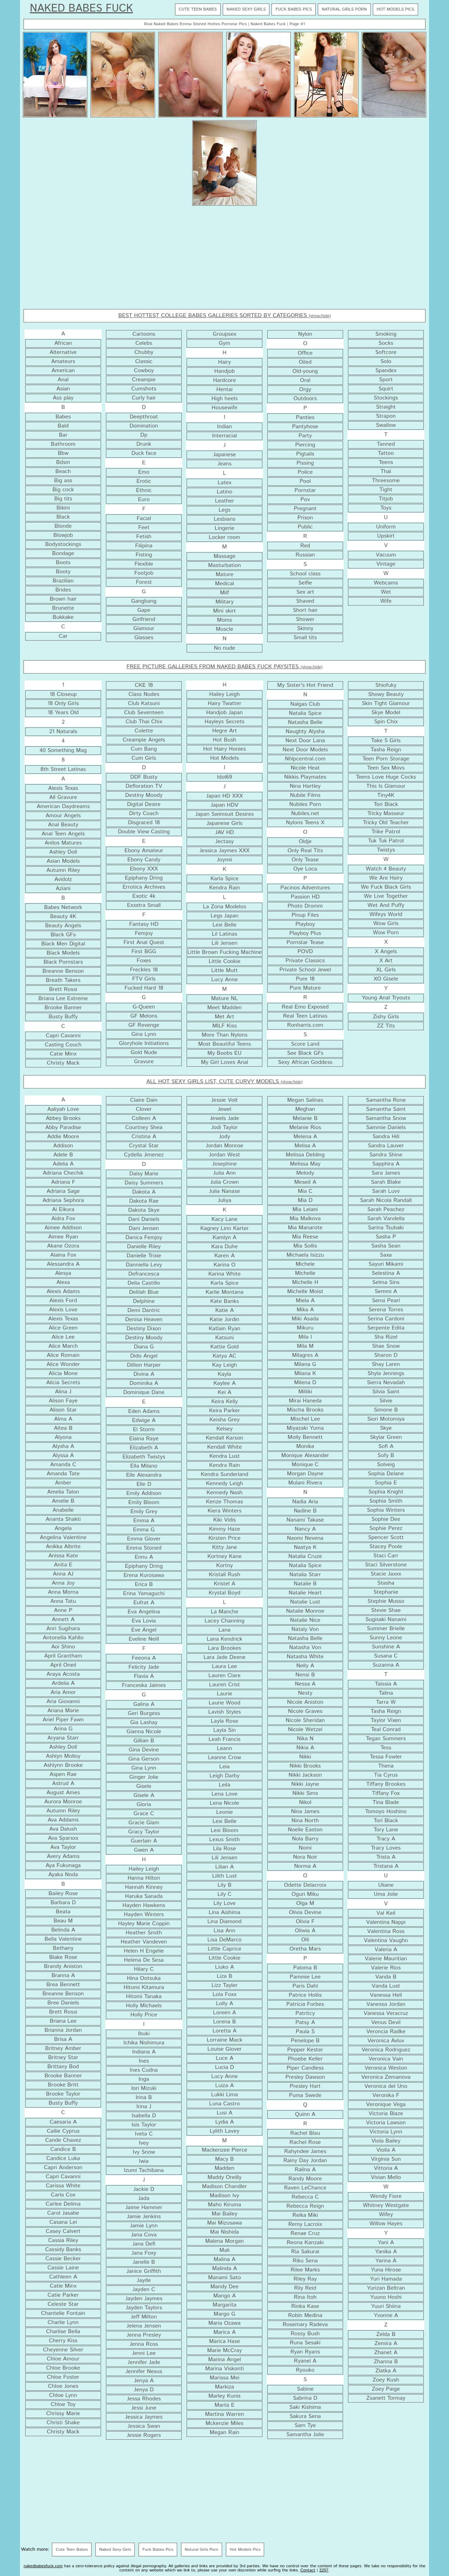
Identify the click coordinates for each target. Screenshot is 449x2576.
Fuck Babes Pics (293, 9)
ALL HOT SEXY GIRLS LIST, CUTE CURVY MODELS (224, 1082)
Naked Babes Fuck (81, 9)
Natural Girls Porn (344, 9)
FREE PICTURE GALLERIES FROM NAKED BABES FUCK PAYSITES (225, 667)
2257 (323, 2570)
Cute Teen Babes (198, 9)
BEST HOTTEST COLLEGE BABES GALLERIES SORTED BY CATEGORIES (224, 316)
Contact (307, 2570)
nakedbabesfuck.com (43, 2566)
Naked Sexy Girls (246, 9)
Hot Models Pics (395, 9)
